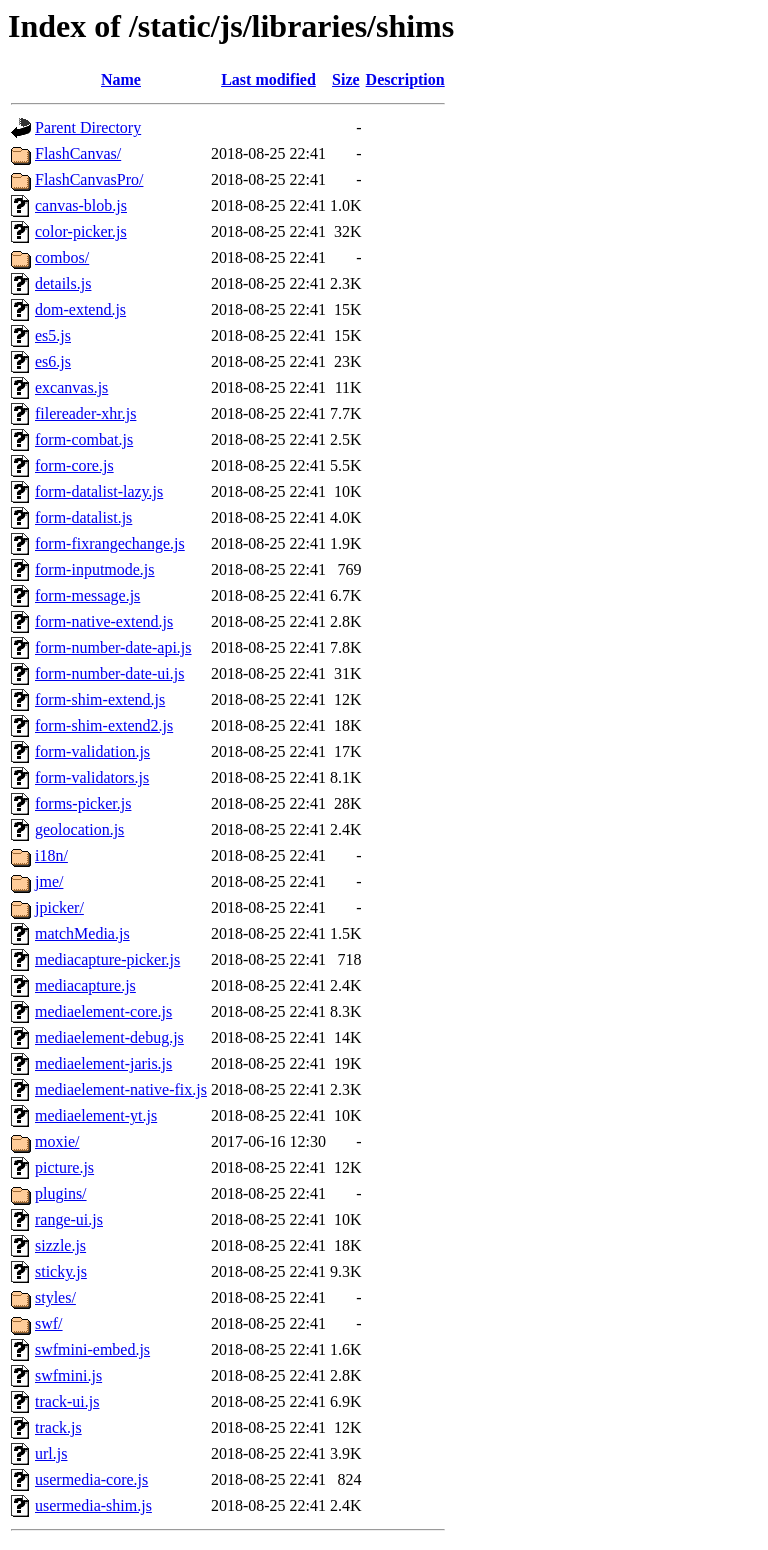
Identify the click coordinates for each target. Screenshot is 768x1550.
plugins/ (61, 1193)
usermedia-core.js (91, 1479)
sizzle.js (60, 1245)
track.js (58, 1427)
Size (346, 79)
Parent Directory (88, 127)
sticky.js (61, 1271)
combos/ (62, 257)
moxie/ (57, 1141)
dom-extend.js (80, 309)
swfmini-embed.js (92, 1349)
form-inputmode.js (95, 569)
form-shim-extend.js (100, 699)
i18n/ (51, 855)
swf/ (49, 1323)
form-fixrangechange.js (110, 543)
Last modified (268, 79)
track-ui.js (67, 1401)
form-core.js (74, 465)
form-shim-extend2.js (104, 725)
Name (121, 79)
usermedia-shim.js (93, 1505)
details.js (63, 283)
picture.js (64, 1167)
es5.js (53, 335)
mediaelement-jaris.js (103, 1063)
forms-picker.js (83, 803)
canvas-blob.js (81, 205)
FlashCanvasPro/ (89, 179)
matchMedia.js (82, 933)
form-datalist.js (83, 517)
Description (405, 79)
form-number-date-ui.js (109, 673)
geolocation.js (79, 829)
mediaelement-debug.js (109, 1037)
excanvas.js (71, 387)
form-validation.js (92, 751)
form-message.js (87, 595)
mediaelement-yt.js (96, 1115)
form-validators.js (92, 777)
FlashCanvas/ (78, 153)
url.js (51, 1453)
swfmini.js (68, 1375)
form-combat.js (84, 439)
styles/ (55, 1297)
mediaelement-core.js (103, 1011)
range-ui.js (69, 1219)
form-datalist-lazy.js (99, 491)
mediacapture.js (85, 985)
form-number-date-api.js (113, 647)
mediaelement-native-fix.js (121, 1089)
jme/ (49, 881)
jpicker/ (59, 907)
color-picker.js (81, 231)
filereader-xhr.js (85, 413)
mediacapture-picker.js (107, 959)
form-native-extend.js (104, 621)
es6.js (53, 361)
